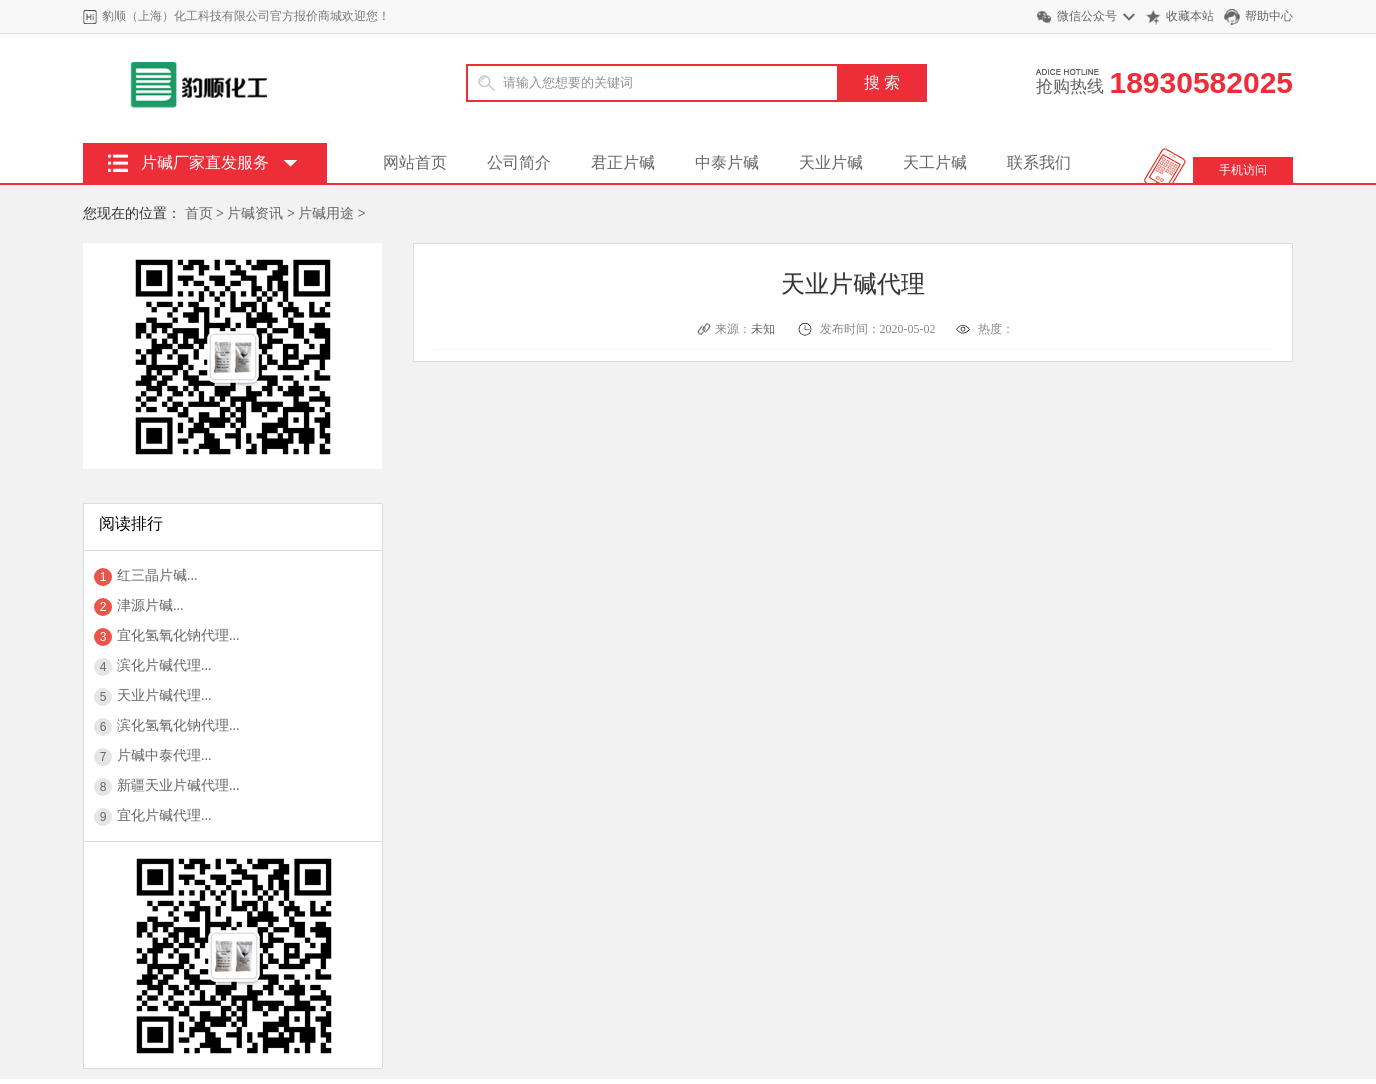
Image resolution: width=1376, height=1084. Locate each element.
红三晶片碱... (157, 575)
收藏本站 (1190, 16)
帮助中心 (1269, 16)
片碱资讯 (255, 213)
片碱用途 (326, 213)
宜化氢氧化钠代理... (178, 635)
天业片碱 (831, 162)
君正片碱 (623, 162)
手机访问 (1243, 170)
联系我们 (1039, 162)
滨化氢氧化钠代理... (178, 725)
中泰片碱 (727, 162)
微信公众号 (1087, 16)
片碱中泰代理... (164, 755)
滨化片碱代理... (164, 665)
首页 (199, 213)
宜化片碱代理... (164, 815)
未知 (764, 329)
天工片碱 (935, 162)
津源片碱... (150, 605)
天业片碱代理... (164, 695)
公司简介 (519, 162)
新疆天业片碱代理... (178, 785)
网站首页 (415, 162)
